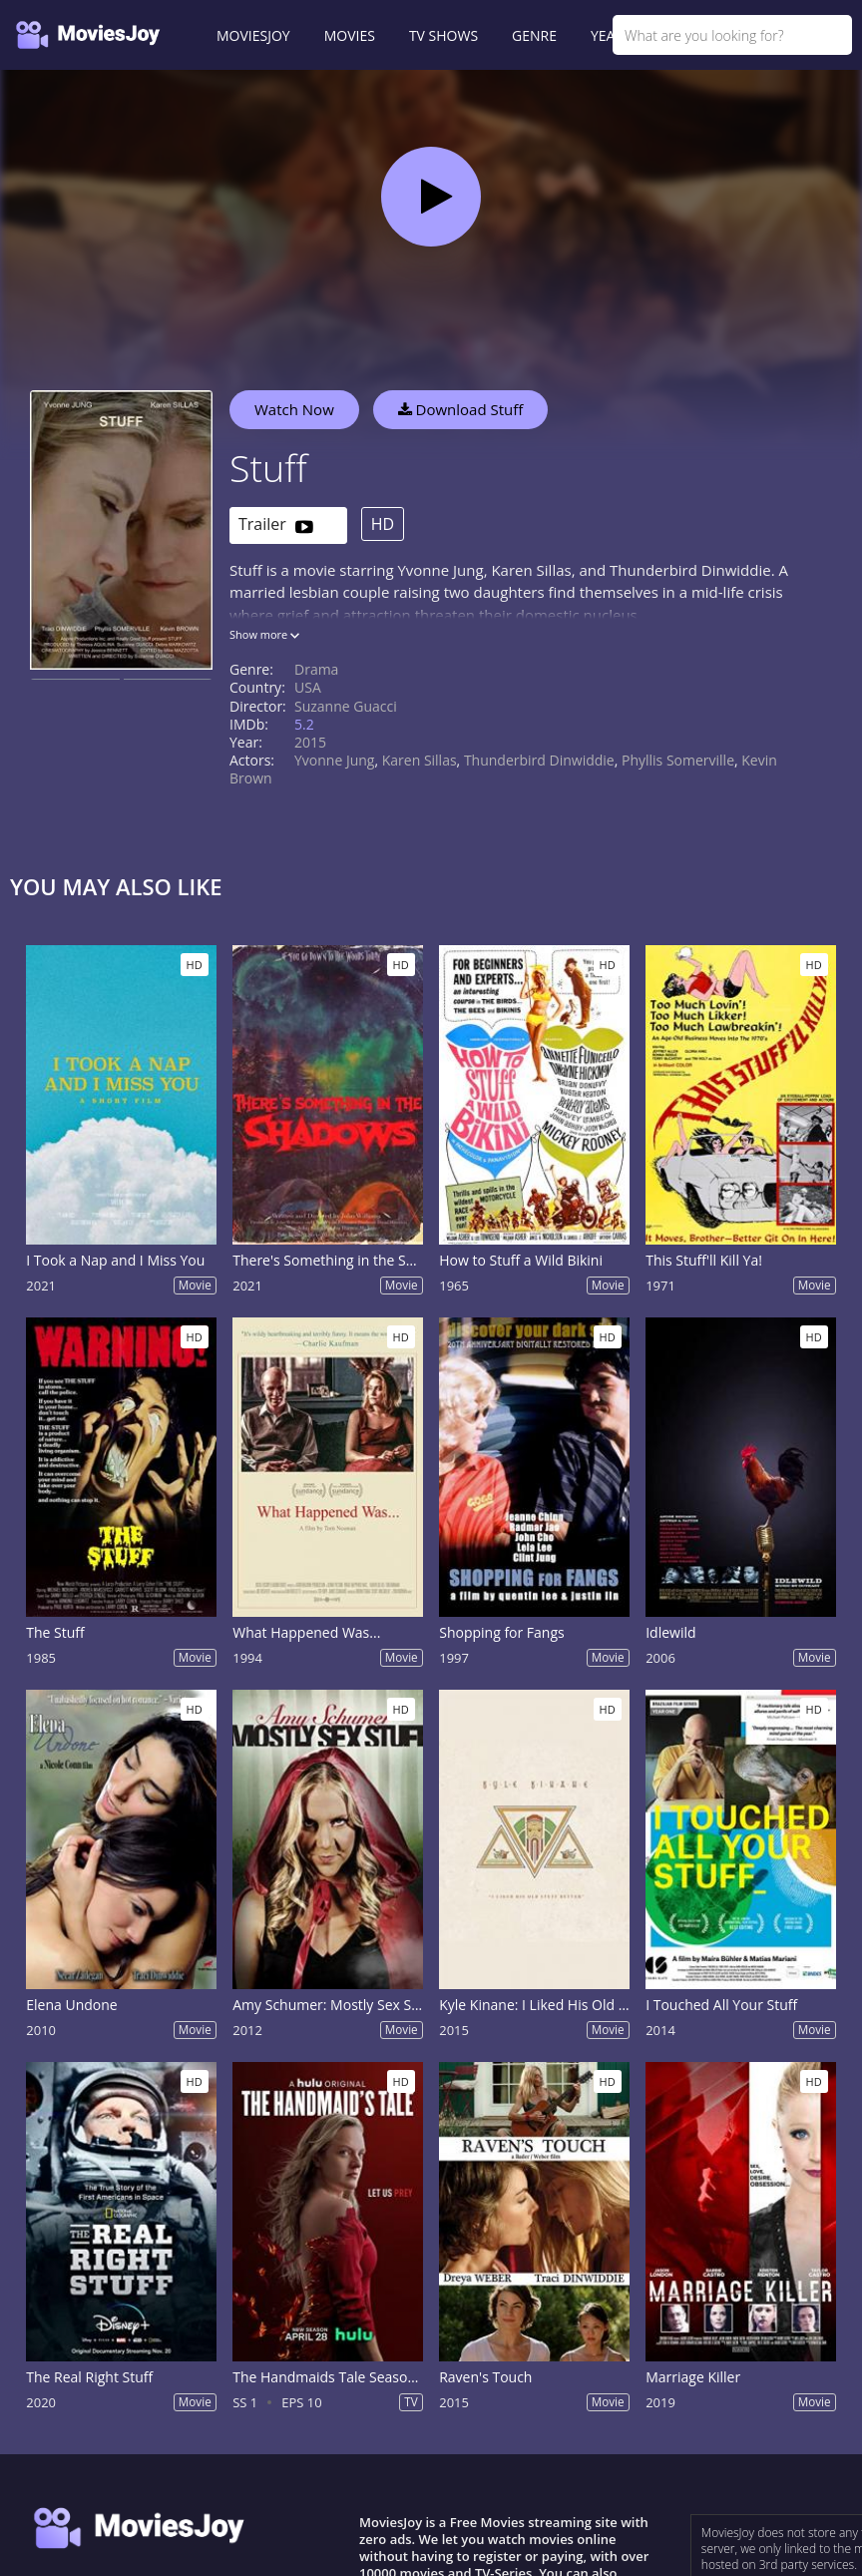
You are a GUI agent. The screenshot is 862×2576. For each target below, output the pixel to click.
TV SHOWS (443, 35)
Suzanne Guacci (345, 706)
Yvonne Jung (334, 760)
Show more (264, 634)
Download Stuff (461, 409)
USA (307, 687)
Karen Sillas (419, 760)
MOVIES (349, 35)
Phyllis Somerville (678, 760)
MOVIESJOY (253, 35)
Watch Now (294, 409)
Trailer (275, 525)
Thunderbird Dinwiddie (539, 760)
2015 (310, 742)
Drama (316, 669)
